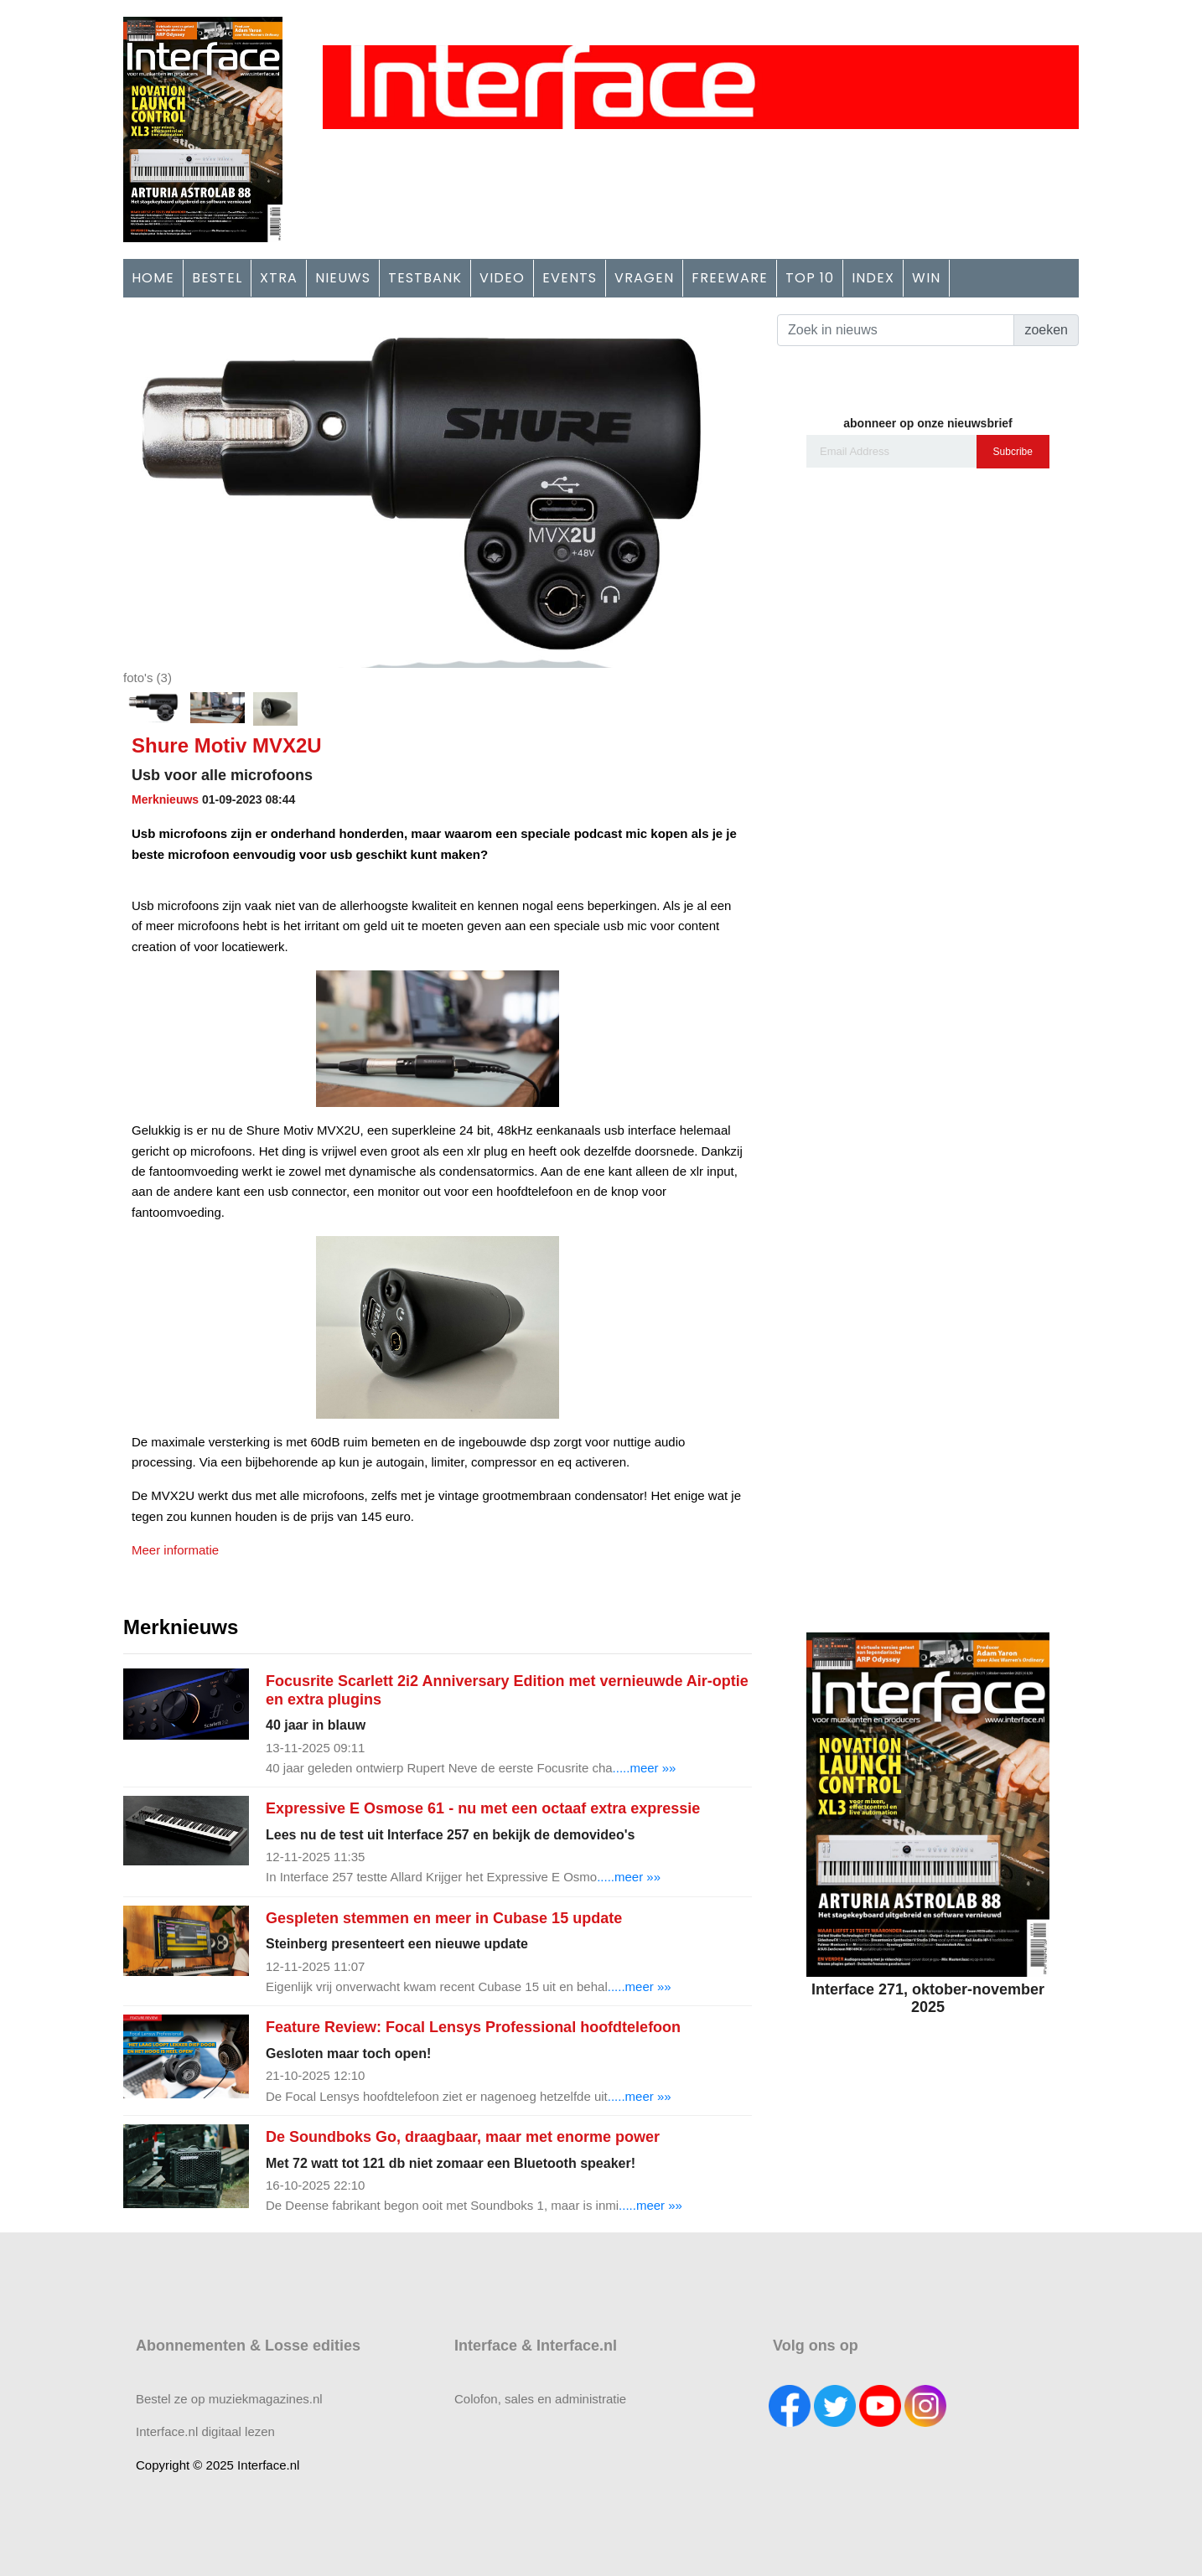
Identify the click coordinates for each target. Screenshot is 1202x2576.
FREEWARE (730, 277)
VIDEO (502, 277)
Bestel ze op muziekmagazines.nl (229, 2399)
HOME (153, 277)
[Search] (895, 330)
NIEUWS (342, 277)
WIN (926, 277)
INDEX (873, 277)
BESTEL (217, 277)
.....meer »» (644, 1768)
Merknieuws (165, 799)
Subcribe (1013, 452)
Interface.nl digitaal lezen (205, 2431)
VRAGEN (644, 277)
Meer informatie (175, 1550)
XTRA (279, 277)
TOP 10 (809, 277)
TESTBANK (425, 277)
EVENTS (569, 277)
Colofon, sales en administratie (540, 2399)
